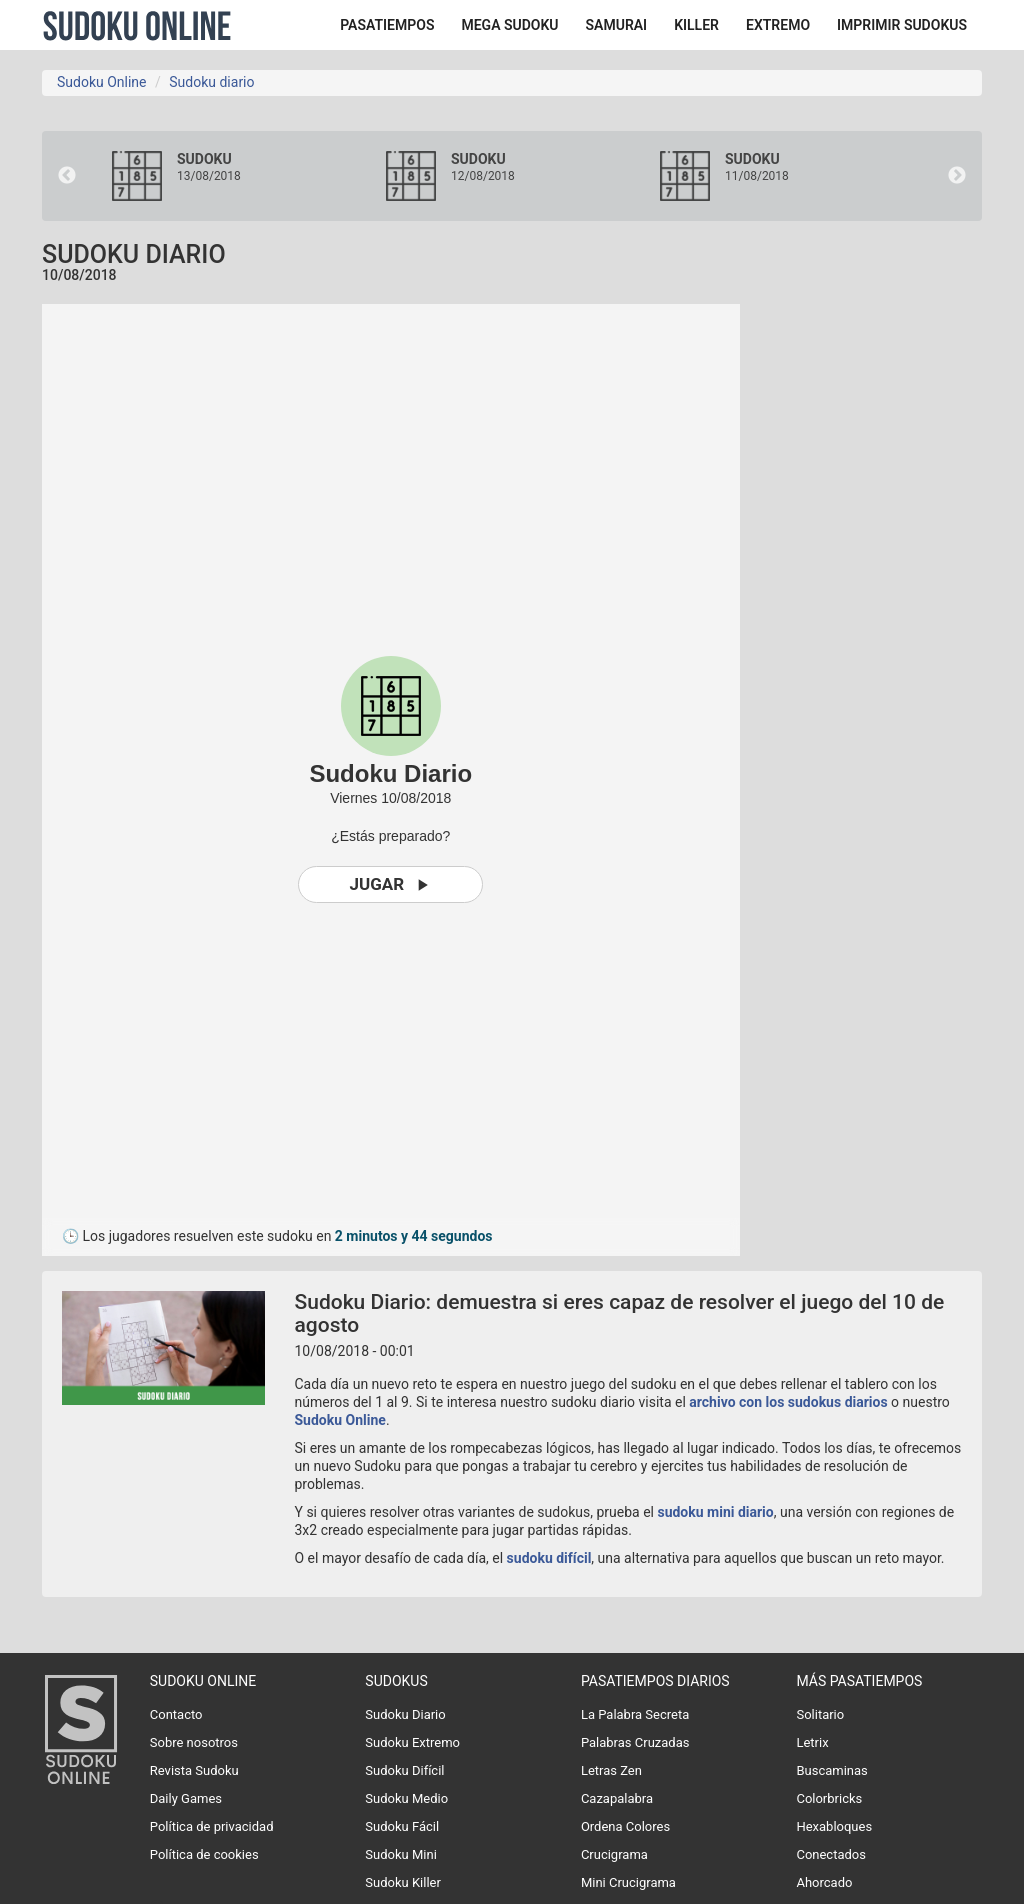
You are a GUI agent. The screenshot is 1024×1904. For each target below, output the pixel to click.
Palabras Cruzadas (635, 1742)
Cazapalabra (617, 1798)
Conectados (831, 1854)
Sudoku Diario (405, 1714)
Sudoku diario (211, 82)
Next (957, 176)
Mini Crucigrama (628, 1882)
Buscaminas (831, 1770)
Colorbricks (829, 1798)
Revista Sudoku (194, 1770)
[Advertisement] (897, 604)
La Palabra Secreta (635, 1714)
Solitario (820, 1714)
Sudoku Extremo (412, 1742)
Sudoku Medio (406, 1798)
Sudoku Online (137, 25)
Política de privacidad (212, 1826)
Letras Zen (611, 1770)
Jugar (390, 884)
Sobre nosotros (194, 1742)
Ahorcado (824, 1882)
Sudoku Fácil (402, 1826)
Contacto (176, 1714)
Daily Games (186, 1798)
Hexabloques (834, 1826)
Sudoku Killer (403, 1882)
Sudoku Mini (400, 1854)
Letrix (812, 1742)
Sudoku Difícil (404, 1770)
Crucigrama (614, 1854)
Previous (67, 176)
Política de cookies (204, 1854)
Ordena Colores (625, 1826)
